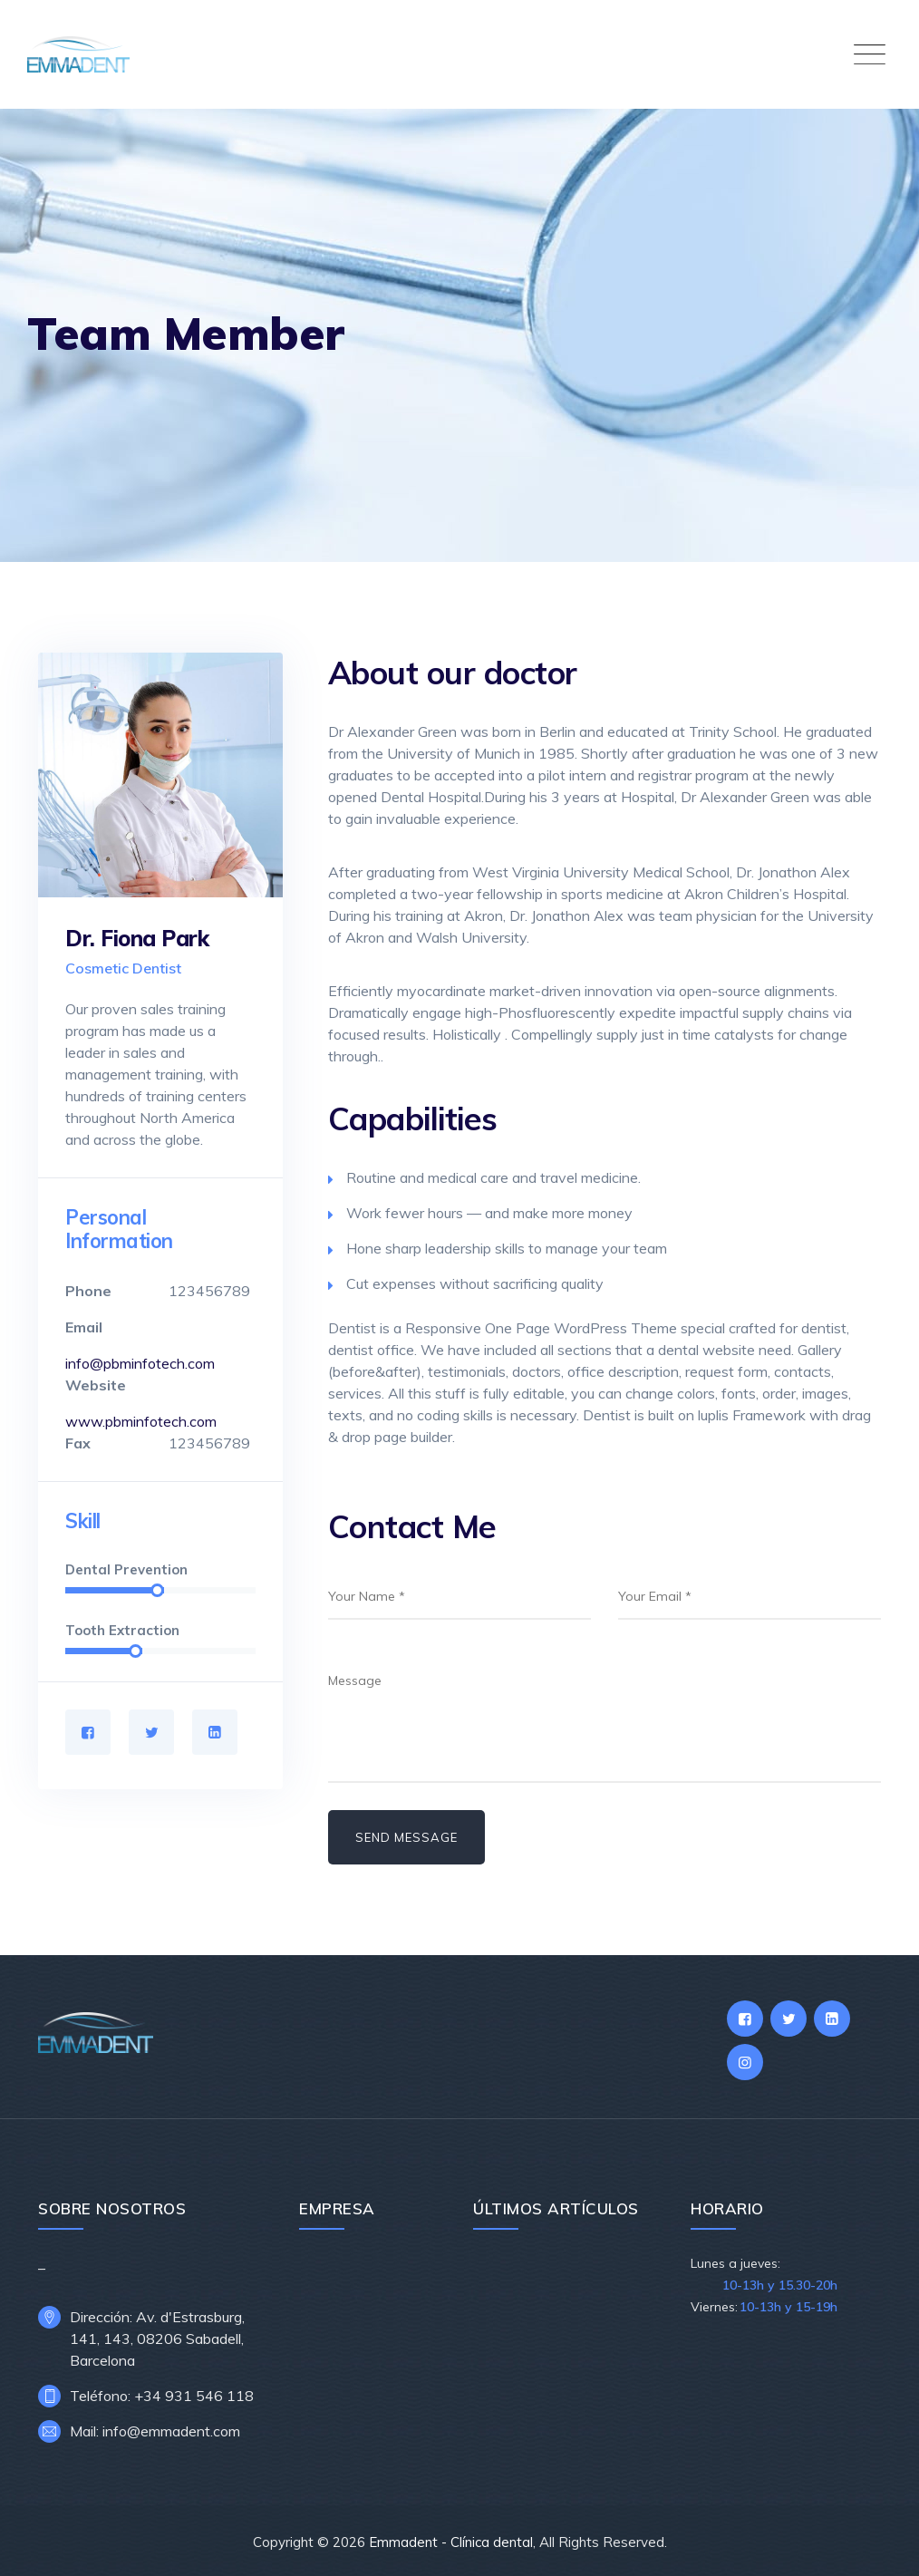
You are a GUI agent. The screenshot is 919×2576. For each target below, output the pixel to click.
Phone (88, 1291)
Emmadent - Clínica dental (451, 2542)
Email (83, 1327)
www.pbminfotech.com (141, 1421)
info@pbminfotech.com (140, 1363)
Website (95, 1385)
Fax (78, 1443)
